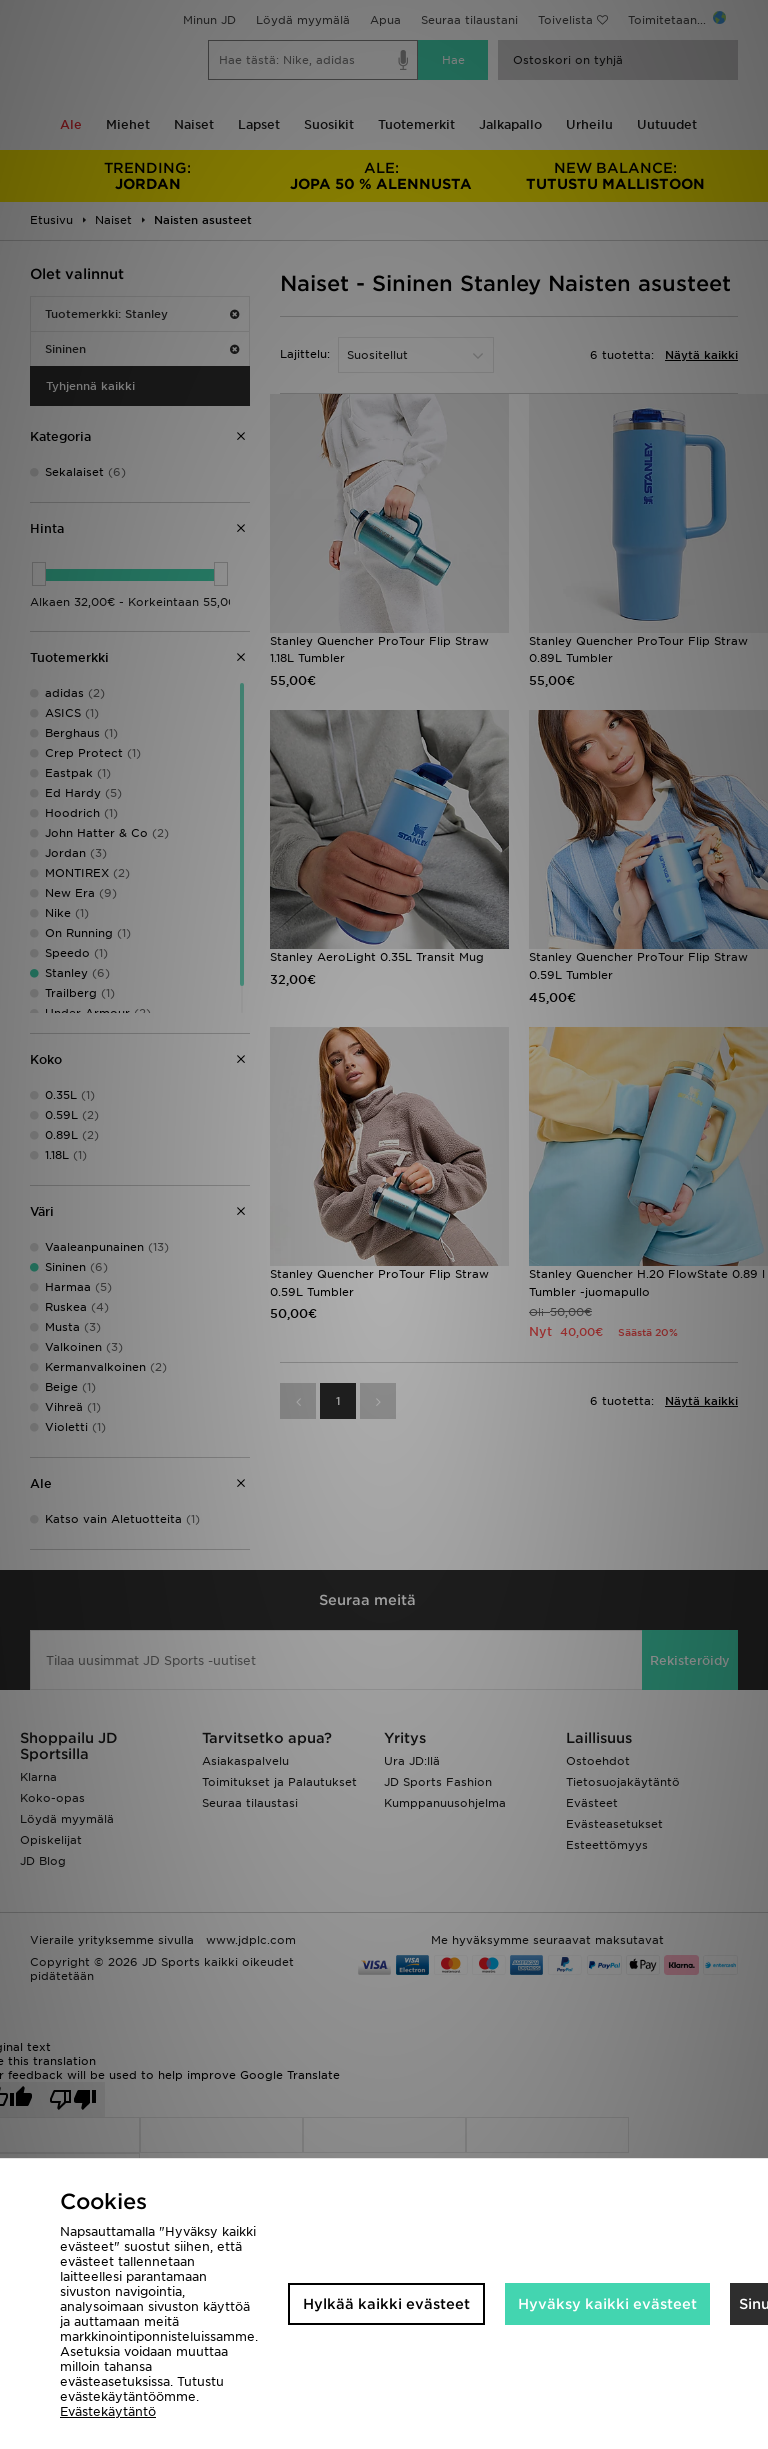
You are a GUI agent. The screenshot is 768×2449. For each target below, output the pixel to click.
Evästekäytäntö (108, 2411)
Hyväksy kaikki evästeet (607, 2304)
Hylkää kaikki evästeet (386, 2304)
